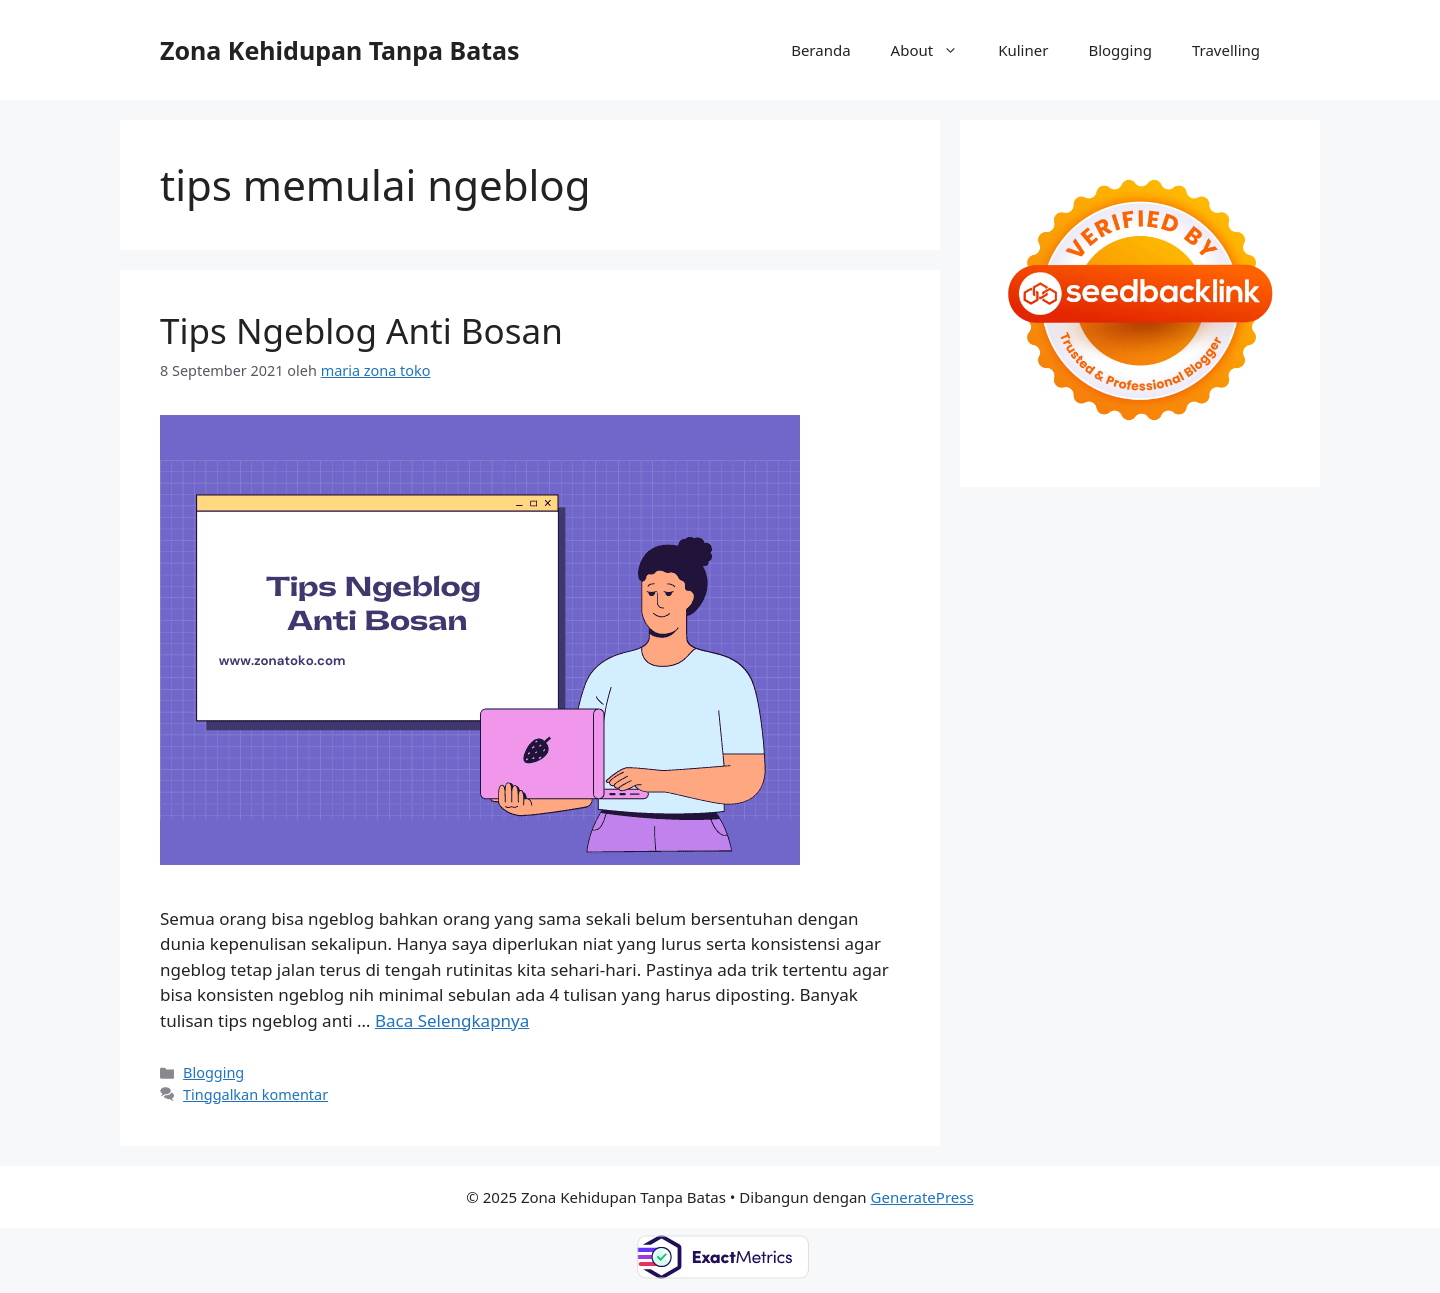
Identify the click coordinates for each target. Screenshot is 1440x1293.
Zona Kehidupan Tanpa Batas (340, 50)
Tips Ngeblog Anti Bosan (361, 330)
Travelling (1226, 50)
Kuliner (1023, 50)
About (935, 50)
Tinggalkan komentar (255, 1094)
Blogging (1120, 50)
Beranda (820, 50)
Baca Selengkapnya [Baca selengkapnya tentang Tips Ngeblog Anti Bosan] (452, 1020)
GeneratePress (922, 1197)
